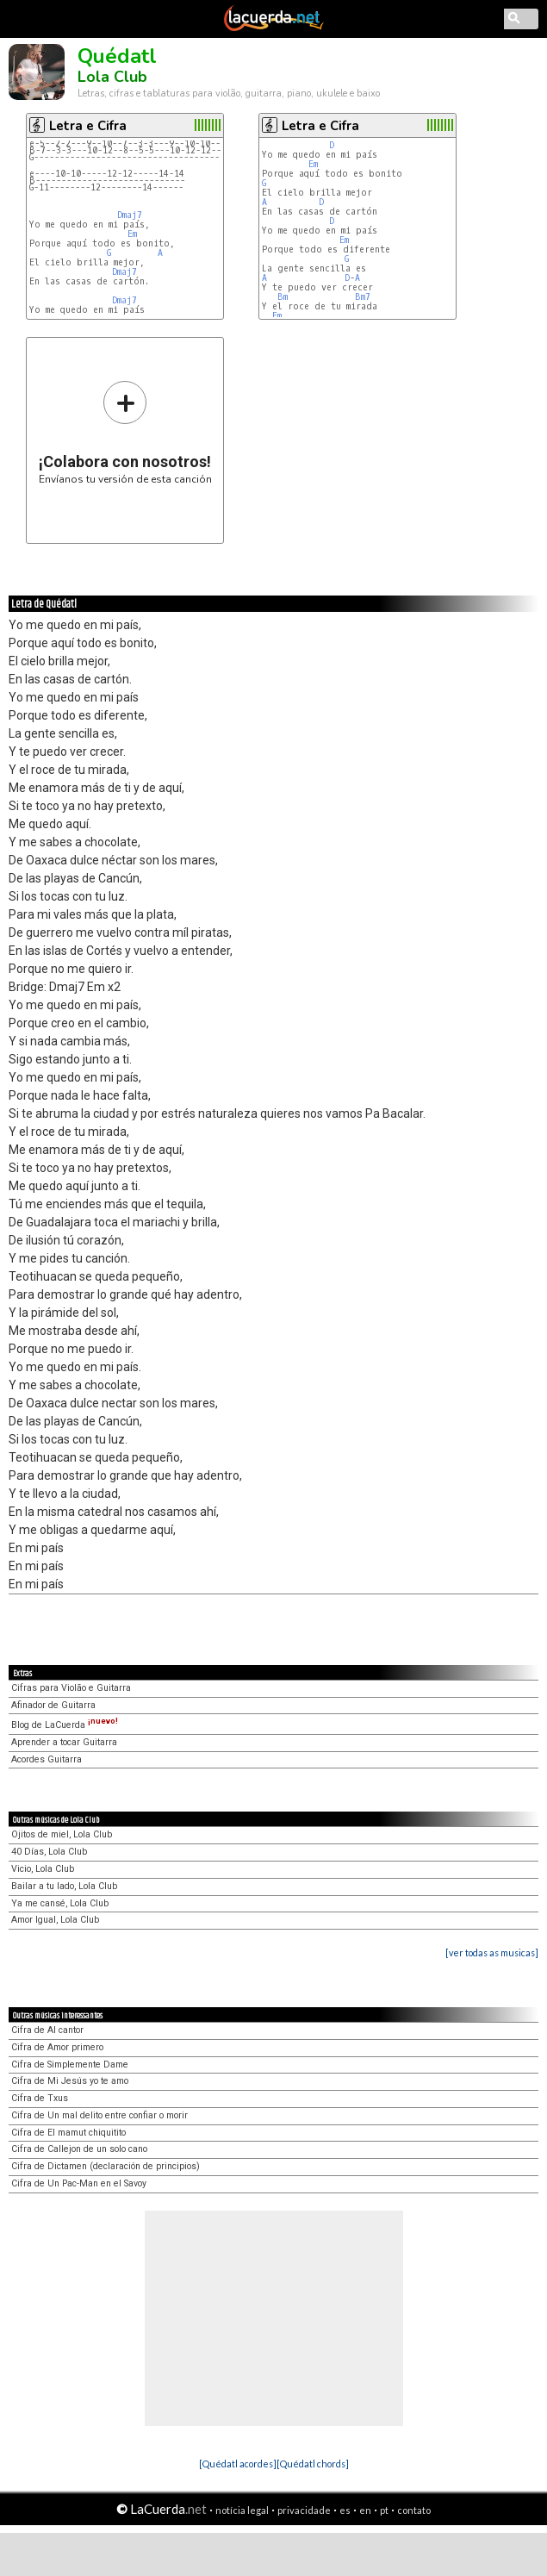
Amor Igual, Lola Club (55, 1919)
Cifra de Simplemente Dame (69, 2064)
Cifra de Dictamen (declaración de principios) (105, 2166)
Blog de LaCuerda (64, 1725)
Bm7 (362, 297)
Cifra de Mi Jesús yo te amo (69, 2080)
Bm (282, 297)
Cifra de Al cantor (47, 2030)
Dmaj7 (129, 215)
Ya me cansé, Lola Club (60, 1903)
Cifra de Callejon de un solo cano (79, 2149)
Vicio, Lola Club (42, 1868)
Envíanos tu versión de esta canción (125, 432)
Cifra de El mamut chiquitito (68, 2132)
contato (414, 2510)
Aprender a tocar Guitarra (64, 1742)
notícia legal (242, 2510)
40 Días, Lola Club (49, 1851)
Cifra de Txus (39, 2098)
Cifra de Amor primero (57, 2047)
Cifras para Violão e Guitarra (71, 1687)
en (365, 2510)
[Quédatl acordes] (238, 2463)
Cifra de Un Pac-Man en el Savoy (78, 2183)
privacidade (304, 2510)
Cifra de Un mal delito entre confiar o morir (99, 2115)
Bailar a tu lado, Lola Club (64, 1886)
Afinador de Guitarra (53, 1705)
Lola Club (112, 76)
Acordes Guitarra (46, 1759)
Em (132, 234)
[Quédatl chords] (313, 2463)
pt (384, 2510)
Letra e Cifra (88, 125)
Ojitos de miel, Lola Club (61, 1834)
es (345, 2510)
